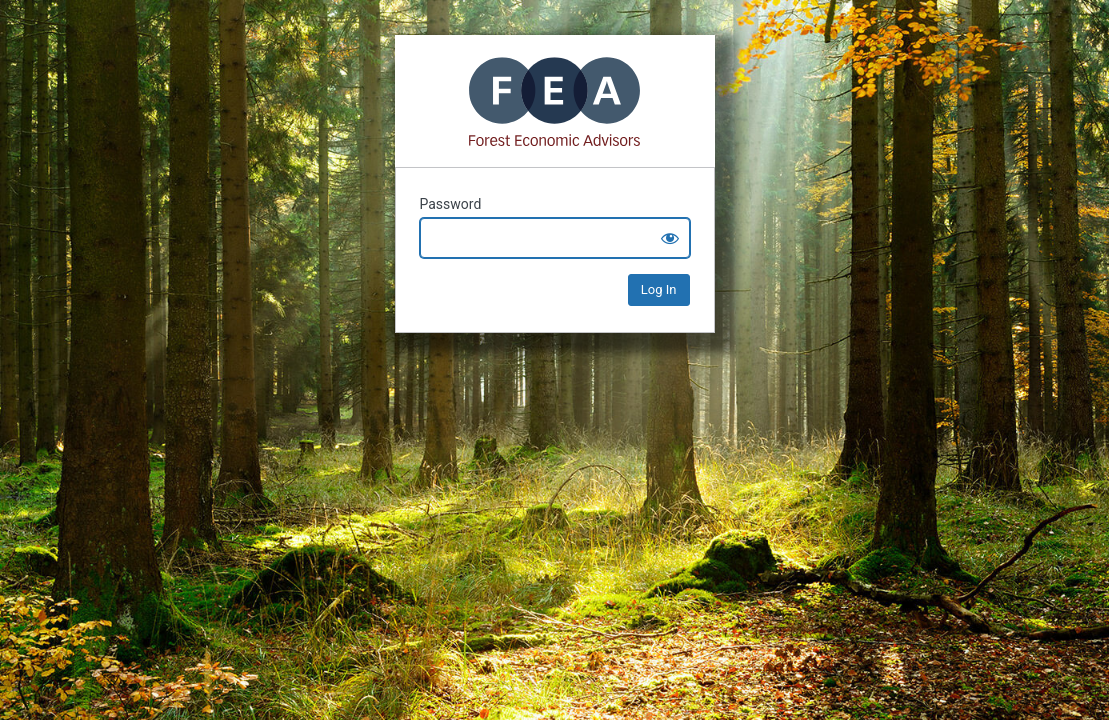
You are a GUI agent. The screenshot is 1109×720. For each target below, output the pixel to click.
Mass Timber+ (555, 101)
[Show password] (670, 238)
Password (451, 204)
